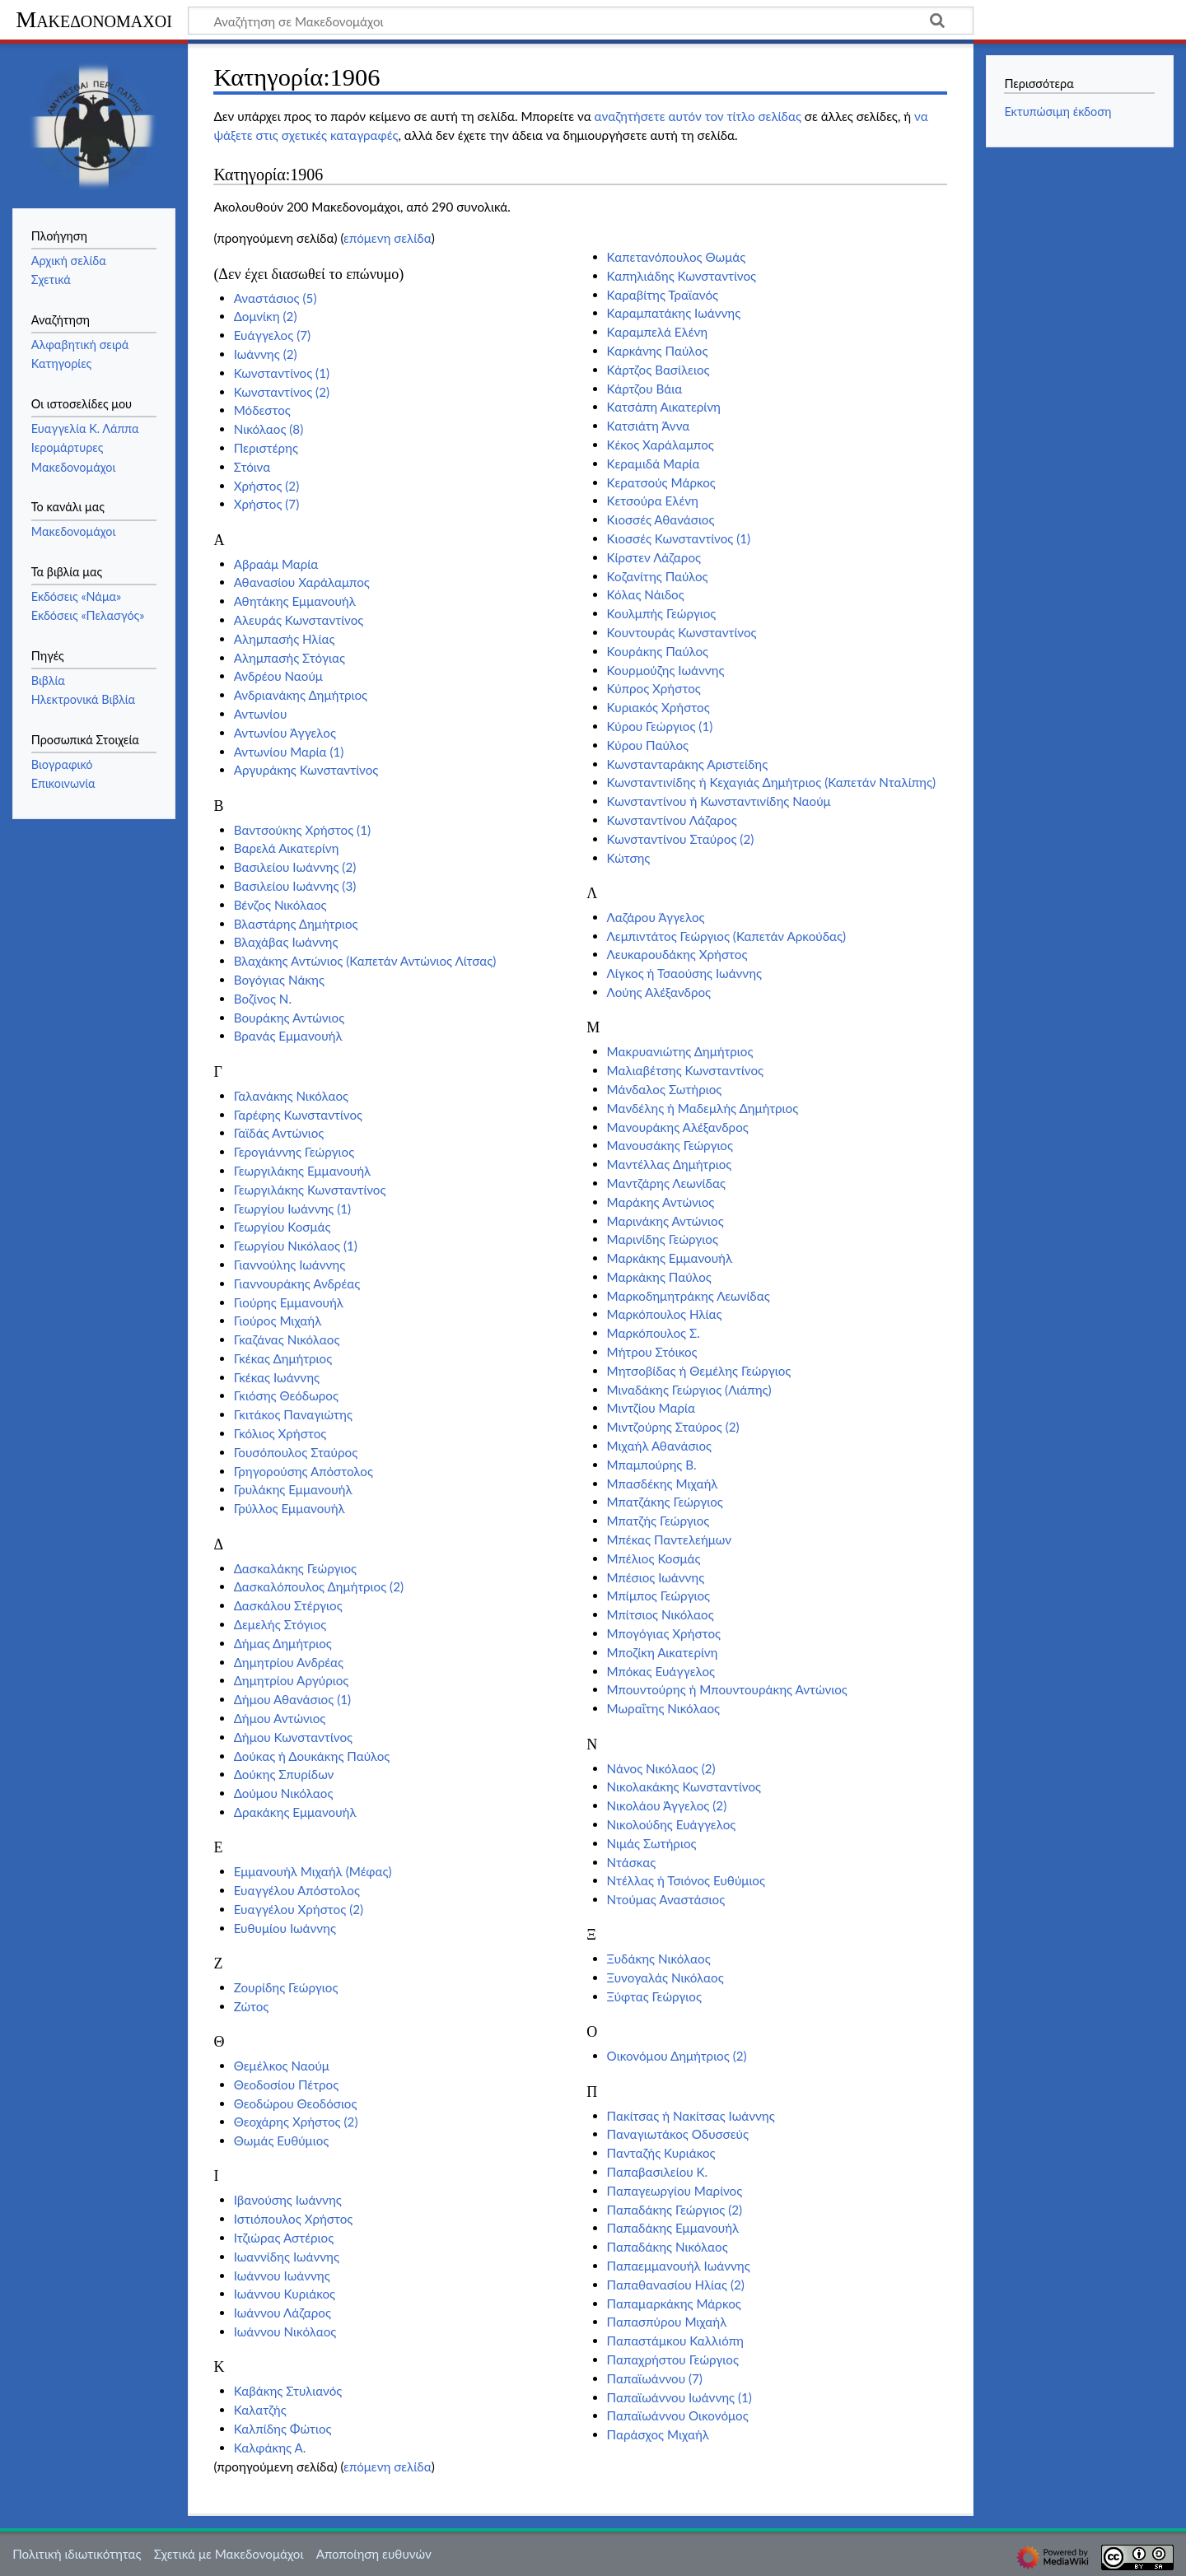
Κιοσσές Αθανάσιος (661, 519)
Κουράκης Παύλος (658, 651)
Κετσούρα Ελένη (652, 500)
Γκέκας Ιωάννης (277, 1377)
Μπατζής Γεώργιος (658, 1520)
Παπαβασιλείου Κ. (657, 2171)
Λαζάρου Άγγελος (656, 917)
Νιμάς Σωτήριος (652, 1843)
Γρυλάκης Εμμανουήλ (293, 1489)
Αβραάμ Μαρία (276, 564)
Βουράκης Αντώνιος (289, 1017)
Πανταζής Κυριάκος (661, 2152)
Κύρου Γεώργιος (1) (660, 726)
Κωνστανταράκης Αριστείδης (687, 764)
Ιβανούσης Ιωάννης (288, 2199)
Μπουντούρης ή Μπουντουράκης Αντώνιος (727, 1689)
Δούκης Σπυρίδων (284, 1774)
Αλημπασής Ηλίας (284, 638)
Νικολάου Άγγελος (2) (667, 1805)
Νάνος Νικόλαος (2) (661, 1768)
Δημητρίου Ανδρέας (288, 1662)
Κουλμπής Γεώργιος (662, 613)
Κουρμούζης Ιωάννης (666, 670)
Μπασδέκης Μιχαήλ (662, 1483)
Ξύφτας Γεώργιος (654, 1996)
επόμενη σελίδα (387, 238)
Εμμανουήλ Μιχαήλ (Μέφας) (313, 1871)
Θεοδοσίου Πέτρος (286, 2084)
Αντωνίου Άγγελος (285, 732)
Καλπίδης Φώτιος (283, 2428)
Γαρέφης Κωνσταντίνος (298, 1114)
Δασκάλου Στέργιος (288, 1605)
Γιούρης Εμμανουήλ (288, 1302)
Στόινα (252, 466)
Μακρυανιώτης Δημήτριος (680, 1051)
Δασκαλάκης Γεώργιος (295, 1568)
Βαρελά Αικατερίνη (286, 848)
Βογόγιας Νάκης (279, 979)
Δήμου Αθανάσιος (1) (292, 1699)
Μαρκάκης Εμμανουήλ (670, 1258)
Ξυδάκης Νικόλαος (659, 1958)
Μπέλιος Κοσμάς (654, 1558)
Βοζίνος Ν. (263, 998)
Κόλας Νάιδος (645, 594)
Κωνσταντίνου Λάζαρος (672, 820)
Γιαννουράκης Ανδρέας (297, 1283)
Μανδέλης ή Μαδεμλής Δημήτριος (703, 1108)
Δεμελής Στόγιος (280, 1624)
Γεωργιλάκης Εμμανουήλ (302, 1170)
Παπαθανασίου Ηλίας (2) (676, 2284)
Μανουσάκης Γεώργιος (670, 1145)
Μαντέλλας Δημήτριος (669, 1164)
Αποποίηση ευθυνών (374, 2553)
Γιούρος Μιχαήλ (278, 1320)
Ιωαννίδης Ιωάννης (286, 2256)
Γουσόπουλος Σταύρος (296, 1452)
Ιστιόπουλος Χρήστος (293, 2218)
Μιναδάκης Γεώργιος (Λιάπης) (689, 1389)
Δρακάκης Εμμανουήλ (295, 1812)
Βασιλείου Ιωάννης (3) (295, 885)
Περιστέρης (266, 447)
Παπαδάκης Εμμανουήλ (673, 2227)
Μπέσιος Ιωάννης (656, 1577)
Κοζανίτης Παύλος (657, 576)
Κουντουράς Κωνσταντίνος (682, 632)
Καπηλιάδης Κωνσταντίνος (682, 275)
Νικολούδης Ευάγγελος (671, 1824)
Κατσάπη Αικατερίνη (664, 406)
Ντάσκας (631, 1862)
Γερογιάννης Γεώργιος (294, 1151)
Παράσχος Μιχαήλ (658, 2434)
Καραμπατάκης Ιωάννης (674, 312)
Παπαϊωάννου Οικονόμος (678, 2415)
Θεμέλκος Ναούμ (281, 2065)
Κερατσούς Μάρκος (661, 482)
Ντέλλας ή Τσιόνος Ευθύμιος (686, 1880)
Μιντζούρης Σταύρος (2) (673, 1426)
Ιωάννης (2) (265, 354)
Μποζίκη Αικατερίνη (662, 1652)
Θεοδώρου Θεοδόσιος (295, 2103)
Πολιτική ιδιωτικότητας (76, 2553)
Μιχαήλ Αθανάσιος (659, 1445)
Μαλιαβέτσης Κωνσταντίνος (685, 1070)
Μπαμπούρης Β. (652, 1464)
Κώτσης (629, 857)
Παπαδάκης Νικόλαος (667, 2246)
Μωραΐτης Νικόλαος (663, 1708)
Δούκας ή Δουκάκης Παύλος (312, 1756)
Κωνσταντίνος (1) (281, 373)
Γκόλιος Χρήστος (280, 1433)
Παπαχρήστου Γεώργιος (673, 2359)
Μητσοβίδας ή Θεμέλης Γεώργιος (699, 1370)
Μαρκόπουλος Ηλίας (664, 1314)
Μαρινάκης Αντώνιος (665, 1220)
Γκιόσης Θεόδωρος (286, 1395)
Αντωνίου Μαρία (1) (289, 751)
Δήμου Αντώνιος (280, 1718)
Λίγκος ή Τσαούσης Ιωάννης (684, 973)
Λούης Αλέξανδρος (659, 992)
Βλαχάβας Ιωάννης (286, 941)
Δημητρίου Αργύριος (291, 1680)
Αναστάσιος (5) (275, 298)
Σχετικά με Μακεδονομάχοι (229, 2553)
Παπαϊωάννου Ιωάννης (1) (679, 2397)
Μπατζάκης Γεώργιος (665, 1501)
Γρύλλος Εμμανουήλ (289, 1508)
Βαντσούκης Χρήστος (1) (302, 829)
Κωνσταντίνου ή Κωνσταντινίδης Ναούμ (719, 801)
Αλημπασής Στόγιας (289, 657)
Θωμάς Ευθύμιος (281, 2140)
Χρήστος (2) (267, 485)
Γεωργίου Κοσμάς (282, 1226)
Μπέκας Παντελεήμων (669, 1539)
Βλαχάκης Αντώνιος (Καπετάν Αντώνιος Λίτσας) (365, 960)
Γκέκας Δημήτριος (283, 1358)
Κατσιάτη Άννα (648, 425)
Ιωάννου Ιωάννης (282, 2275)
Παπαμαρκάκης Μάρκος (674, 2303)
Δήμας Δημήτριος (283, 1643)
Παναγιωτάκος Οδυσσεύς (678, 2133)
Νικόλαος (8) (269, 429)
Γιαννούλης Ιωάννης (290, 1264)
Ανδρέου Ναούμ (278, 675)
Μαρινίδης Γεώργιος (662, 1239)
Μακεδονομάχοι (94, 19)
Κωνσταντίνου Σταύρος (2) (680, 838)
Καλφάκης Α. (270, 2447)
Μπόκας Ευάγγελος (661, 1671)
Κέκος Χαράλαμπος (660, 444)
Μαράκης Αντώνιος (661, 1202)
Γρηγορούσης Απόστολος (303, 1471)
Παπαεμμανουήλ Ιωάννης (678, 2265)
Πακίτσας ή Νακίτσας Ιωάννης (691, 2115)
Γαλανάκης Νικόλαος (291, 1095)
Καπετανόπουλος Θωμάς (676, 256)
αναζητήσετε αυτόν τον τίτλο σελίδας (698, 116)
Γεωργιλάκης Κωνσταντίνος (310, 1189)
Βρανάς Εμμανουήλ (288, 1035)
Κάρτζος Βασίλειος (658, 369)
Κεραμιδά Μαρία (653, 463)
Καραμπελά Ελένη (657, 331)
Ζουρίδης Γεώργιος (286, 1987)
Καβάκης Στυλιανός (288, 2390)
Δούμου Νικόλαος (284, 1793)
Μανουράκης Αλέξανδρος (678, 1127)
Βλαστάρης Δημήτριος (296, 923)
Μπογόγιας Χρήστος (664, 1633)
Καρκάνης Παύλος (657, 350)
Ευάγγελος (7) (272, 335)
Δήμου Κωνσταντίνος (293, 1737)
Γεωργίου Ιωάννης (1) (292, 1208)
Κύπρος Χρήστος (654, 688)
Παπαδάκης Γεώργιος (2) (675, 2209)
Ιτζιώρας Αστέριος (284, 2237)
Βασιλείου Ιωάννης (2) (295, 866)
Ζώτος (251, 2006)
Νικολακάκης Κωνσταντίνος (684, 1786)
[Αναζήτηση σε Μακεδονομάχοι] (581, 20)
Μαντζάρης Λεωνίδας (666, 1183)
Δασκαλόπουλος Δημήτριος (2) (319, 1586)
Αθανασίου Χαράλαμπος (302, 582)
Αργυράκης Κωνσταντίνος (306, 769)
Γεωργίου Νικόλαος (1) (295, 1245)
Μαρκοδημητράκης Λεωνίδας (688, 1295)
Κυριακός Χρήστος (658, 707)
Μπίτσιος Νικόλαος (660, 1614)
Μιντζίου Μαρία (651, 1407)
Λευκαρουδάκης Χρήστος (677, 954)
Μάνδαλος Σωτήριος (664, 1089)
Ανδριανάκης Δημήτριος (300, 694)
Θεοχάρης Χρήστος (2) (296, 2121)
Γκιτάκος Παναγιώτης (293, 1414)
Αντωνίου (260, 713)
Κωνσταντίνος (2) (281, 391)
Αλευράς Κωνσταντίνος (299, 620)
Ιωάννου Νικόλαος (285, 2331)
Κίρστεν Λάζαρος (654, 557)
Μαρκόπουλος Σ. (653, 1332)
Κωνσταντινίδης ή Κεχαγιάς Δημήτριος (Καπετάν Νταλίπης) (771, 782)
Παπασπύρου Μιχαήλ (667, 2321)
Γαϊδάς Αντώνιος (279, 1132)
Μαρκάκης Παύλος (659, 1276)
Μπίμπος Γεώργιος (658, 1595)
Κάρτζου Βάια (645, 388)
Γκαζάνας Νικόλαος (287, 1339)
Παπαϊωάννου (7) (655, 2378)
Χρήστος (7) (267, 503)
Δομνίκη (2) (265, 316)
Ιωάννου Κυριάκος (284, 2293)
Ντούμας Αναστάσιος (666, 1899)
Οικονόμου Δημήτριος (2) (677, 2055)
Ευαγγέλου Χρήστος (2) (298, 1909)
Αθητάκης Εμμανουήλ (295, 601)
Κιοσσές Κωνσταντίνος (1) (679, 538)
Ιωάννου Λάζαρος (282, 2312)
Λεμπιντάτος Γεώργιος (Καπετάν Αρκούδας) (727, 936)
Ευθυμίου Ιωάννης (285, 1928)
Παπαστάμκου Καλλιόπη (675, 2340)
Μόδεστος (262, 410)
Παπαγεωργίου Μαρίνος (675, 2190)
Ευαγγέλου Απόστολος (297, 1890)
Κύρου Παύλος (648, 745)
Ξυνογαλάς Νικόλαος (665, 1977)
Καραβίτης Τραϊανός (663, 294)
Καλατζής (260, 2409)
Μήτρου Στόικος (652, 1351)
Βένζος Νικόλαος (280, 904)
